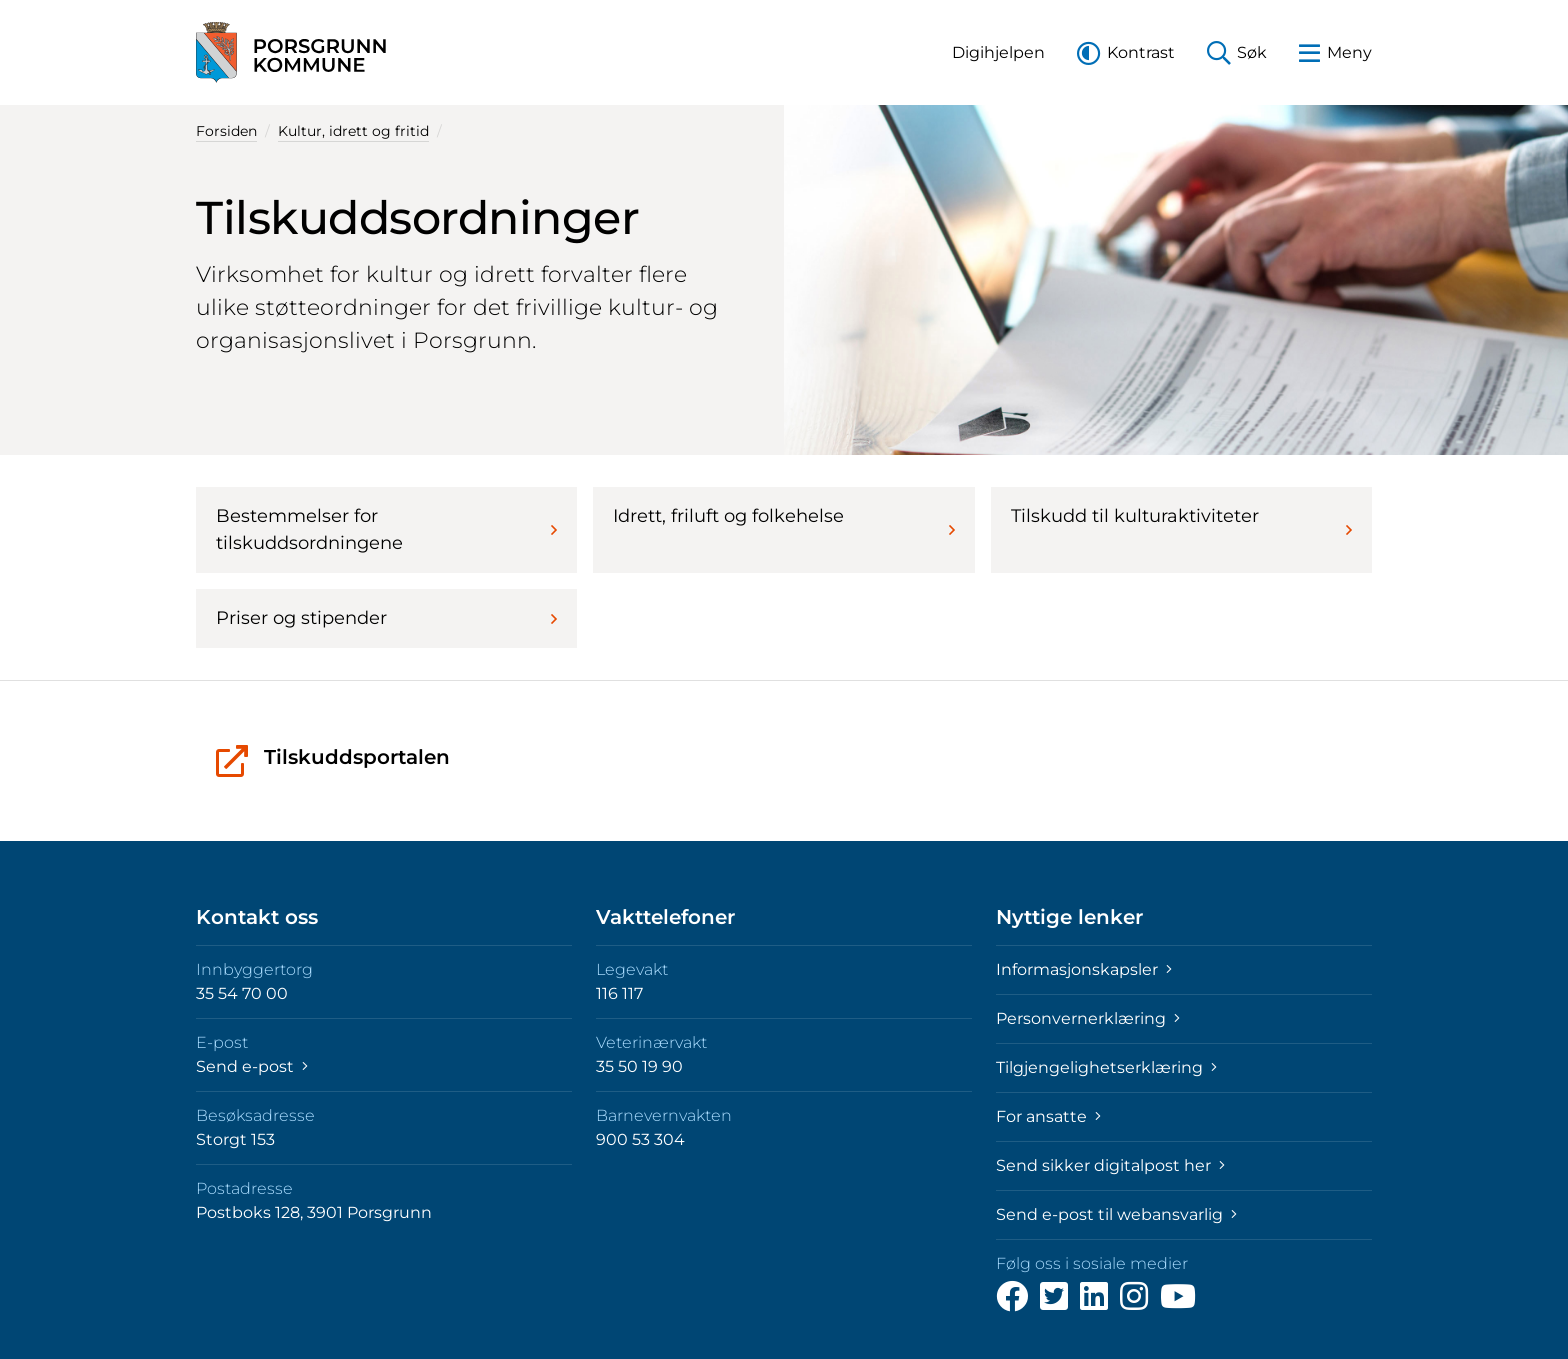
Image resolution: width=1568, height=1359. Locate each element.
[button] (998, 52)
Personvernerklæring (1088, 1018)
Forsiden (226, 131)
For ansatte (1048, 1116)
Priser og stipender (386, 618)
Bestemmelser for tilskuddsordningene (386, 529)
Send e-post (252, 1066)
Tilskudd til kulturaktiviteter (1181, 522)
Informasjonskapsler (1084, 969)
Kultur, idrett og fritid (353, 131)
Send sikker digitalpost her (1110, 1165)
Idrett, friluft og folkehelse (783, 522)
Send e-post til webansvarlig (1116, 1214)
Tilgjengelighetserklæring (1106, 1067)
